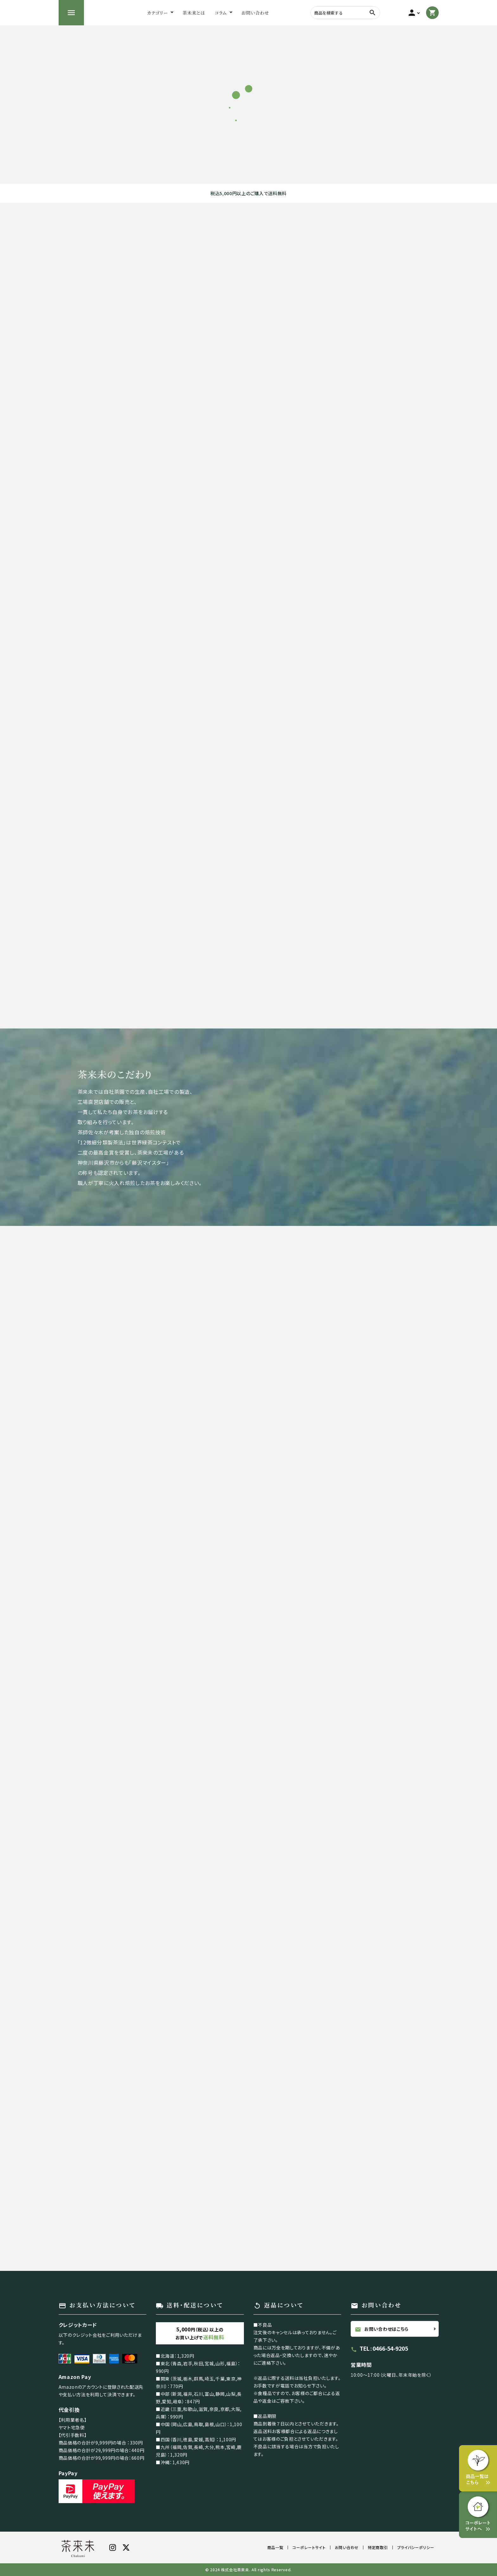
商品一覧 (275, 2547)
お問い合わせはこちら (382, 2329)
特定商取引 (378, 2547)
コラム (221, 13)
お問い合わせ (347, 2547)
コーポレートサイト (308, 2547)
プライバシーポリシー (415, 2547)
